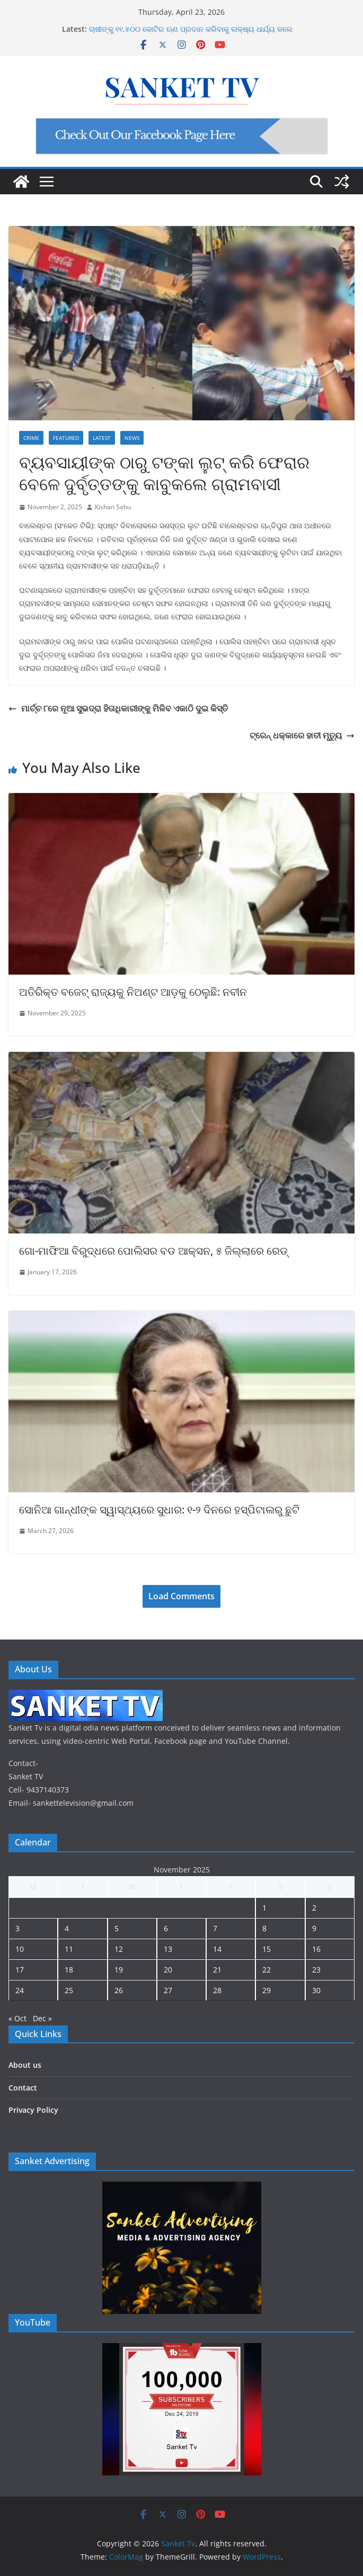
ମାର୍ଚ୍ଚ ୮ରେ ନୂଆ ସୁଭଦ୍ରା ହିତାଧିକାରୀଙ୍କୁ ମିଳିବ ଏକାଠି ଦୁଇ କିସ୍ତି (118, 708)
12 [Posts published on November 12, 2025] (118, 1949)
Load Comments (181, 1596)
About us (24, 2065)
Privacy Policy (33, 2110)
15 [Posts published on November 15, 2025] (266, 1949)
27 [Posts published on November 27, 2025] (168, 1990)
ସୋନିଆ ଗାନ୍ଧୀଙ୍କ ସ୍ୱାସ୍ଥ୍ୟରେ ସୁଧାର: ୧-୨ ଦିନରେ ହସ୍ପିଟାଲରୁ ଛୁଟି (159, 1509)
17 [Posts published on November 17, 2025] (19, 1970)
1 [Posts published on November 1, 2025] (264, 1908)
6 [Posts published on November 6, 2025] (166, 1928)
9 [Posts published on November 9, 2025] (314, 1928)
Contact (22, 2088)
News (132, 438)
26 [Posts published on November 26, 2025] (118, 1990)
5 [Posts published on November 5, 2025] (116, 1928)
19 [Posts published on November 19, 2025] (118, 1970)
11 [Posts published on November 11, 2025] (69, 1949)
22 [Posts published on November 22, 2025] (266, 1970)
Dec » (42, 2018)
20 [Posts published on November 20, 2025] (168, 1970)
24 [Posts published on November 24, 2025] (19, 1990)
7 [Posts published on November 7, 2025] (215, 1928)
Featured (66, 438)
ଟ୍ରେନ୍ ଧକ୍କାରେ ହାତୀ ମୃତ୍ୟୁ (302, 735)
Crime (31, 438)
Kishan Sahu (113, 506)
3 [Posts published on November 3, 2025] (17, 1928)
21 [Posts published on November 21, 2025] (217, 1970)
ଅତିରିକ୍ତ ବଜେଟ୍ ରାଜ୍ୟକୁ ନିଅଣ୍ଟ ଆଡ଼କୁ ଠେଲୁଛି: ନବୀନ (133, 992)
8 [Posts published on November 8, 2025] (264, 1928)
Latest (102, 438)
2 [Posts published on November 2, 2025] (314, 1908)
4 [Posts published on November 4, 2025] (67, 1928)
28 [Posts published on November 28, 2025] (217, 1990)
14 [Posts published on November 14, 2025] (217, 1949)
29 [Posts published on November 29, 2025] (266, 1990)
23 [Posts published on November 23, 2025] (316, 1970)
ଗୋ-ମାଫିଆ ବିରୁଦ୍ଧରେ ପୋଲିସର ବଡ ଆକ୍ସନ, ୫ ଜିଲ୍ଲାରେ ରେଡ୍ (153, 1251)
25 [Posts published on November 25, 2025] (69, 1990)
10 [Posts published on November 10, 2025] (19, 1949)
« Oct (17, 2018)
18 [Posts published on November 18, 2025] (69, 1970)
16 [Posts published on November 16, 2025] (316, 1949)
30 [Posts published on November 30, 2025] (316, 1990)
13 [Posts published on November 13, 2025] (168, 1949)
